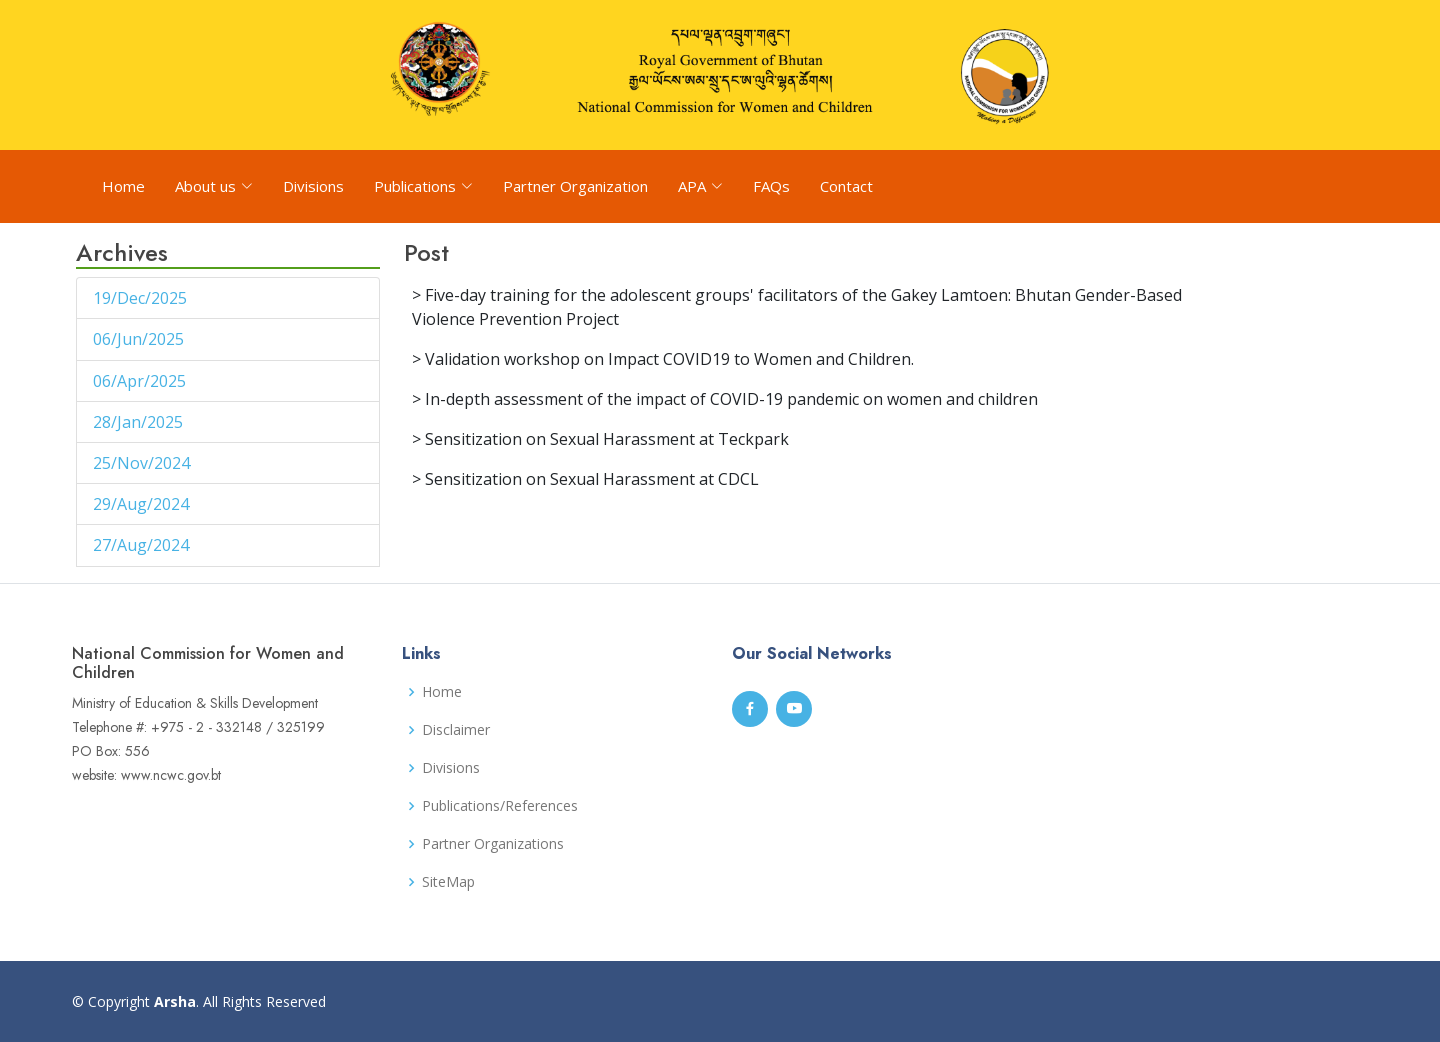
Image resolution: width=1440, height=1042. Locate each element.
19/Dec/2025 (142, 298)
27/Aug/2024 (143, 545)
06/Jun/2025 (140, 339)
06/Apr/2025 (141, 381)
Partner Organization (575, 186)
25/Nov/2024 (143, 463)
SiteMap (448, 882)
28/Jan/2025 (140, 422)
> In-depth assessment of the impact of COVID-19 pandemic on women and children (725, 399)
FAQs (771, 186)
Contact (846, 186)
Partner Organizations (493, 844)
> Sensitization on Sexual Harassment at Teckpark (600, 439)
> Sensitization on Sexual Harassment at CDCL (585, 479)
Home (123, 186)
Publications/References (500, 806)
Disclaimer (456, 730)
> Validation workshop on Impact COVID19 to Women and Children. (663, 359)
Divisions (313, 186)
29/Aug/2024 (143, 504)
